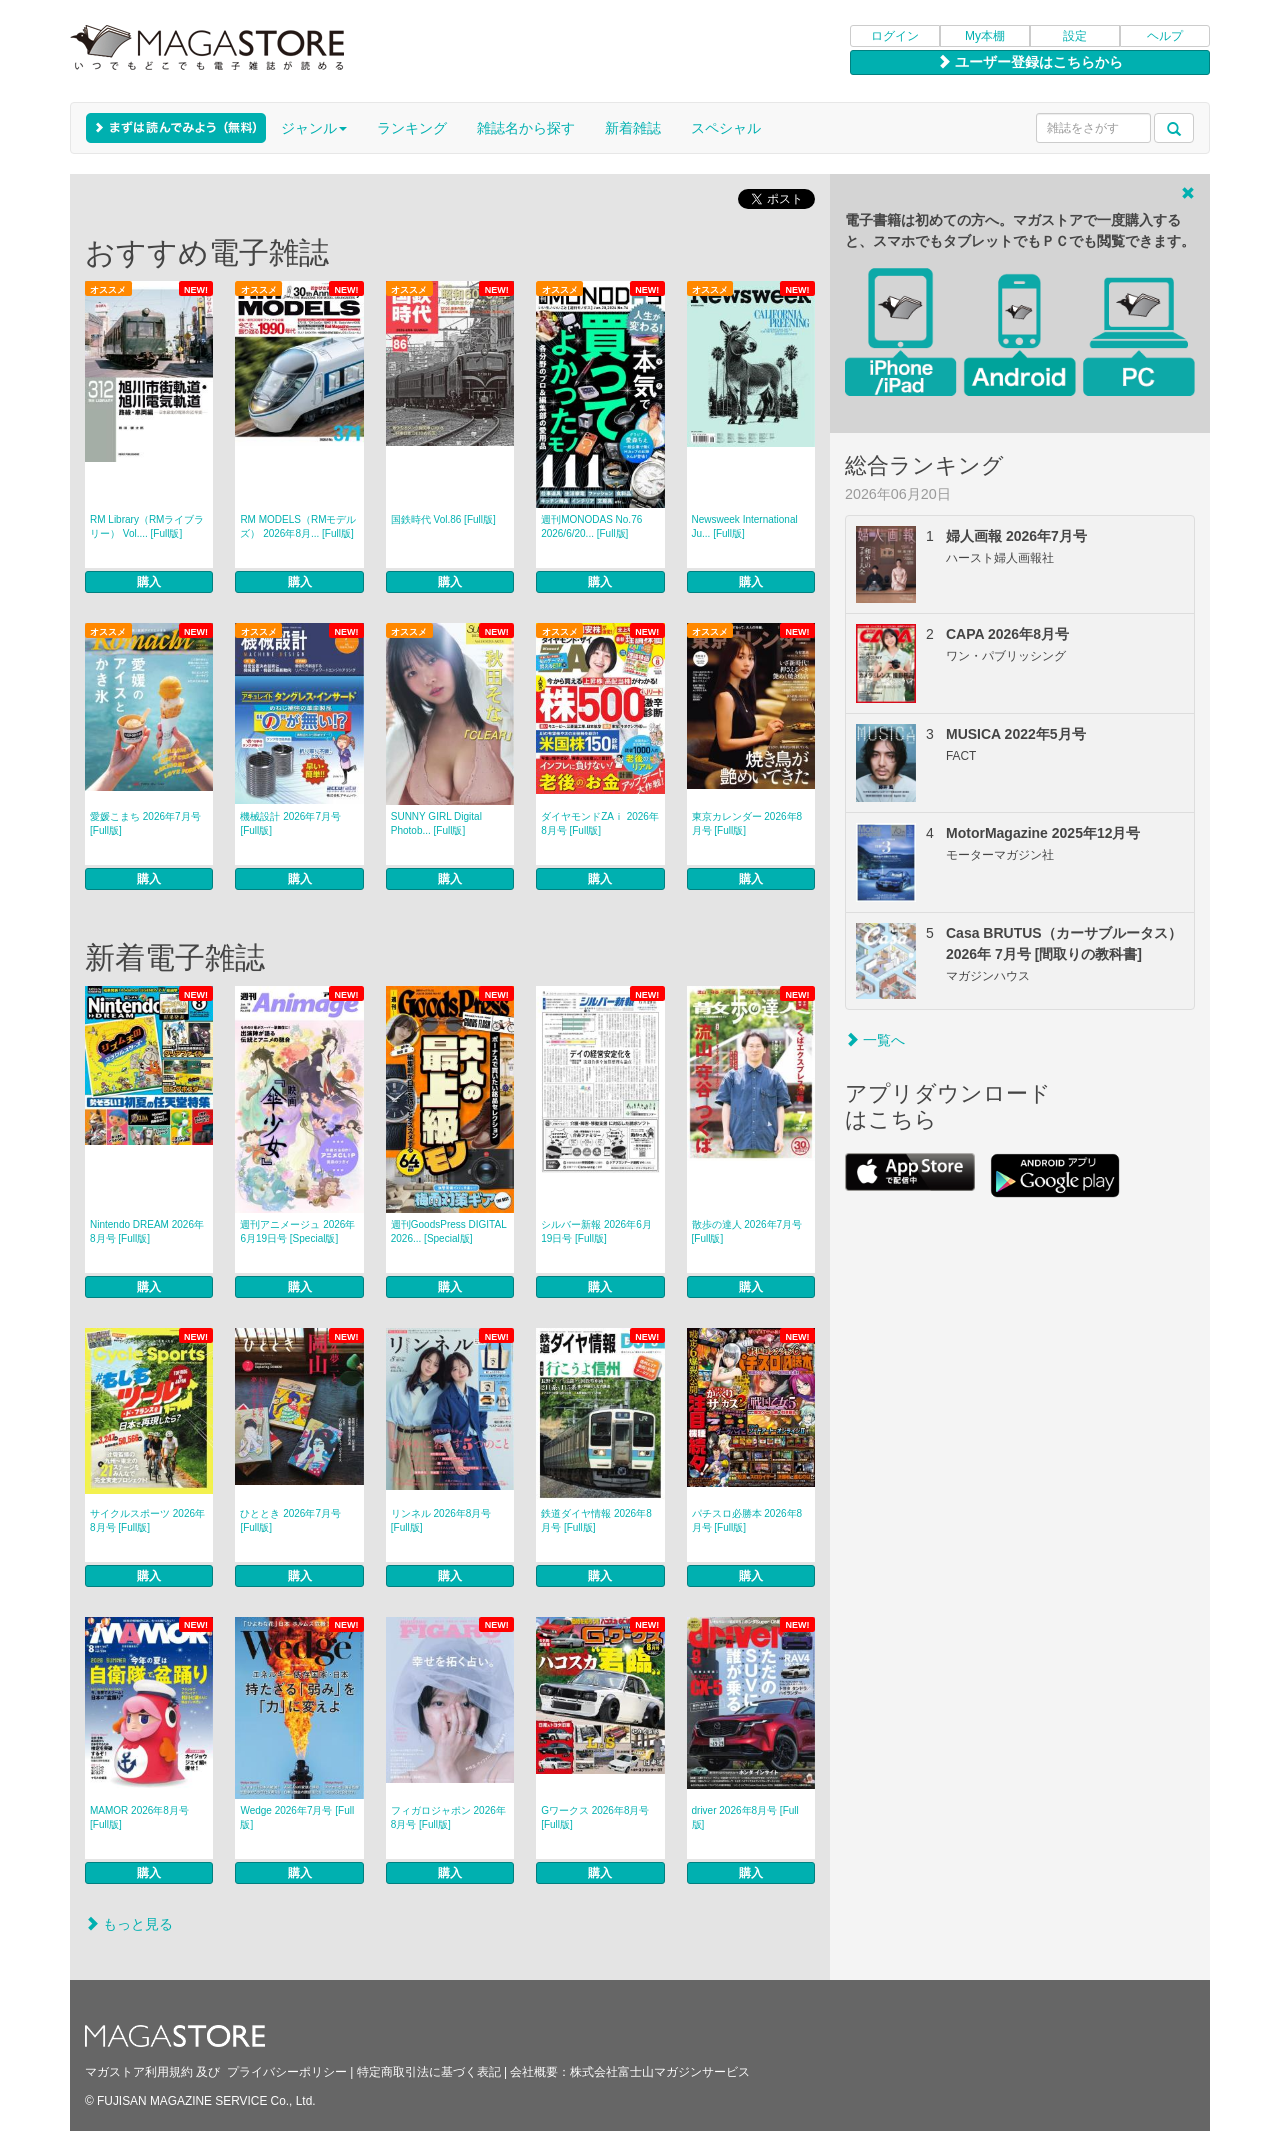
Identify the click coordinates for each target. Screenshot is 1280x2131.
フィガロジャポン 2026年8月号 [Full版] (448, 1817)
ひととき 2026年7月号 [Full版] (290, 1520)
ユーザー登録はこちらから (1030, 62)
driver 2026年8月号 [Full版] (745, 1817)
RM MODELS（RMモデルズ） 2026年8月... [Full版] (298, 526)
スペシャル (726, 128)
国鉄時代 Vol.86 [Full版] (443, 519)
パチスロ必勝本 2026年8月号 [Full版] (747, 1520)
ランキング (412, 128)
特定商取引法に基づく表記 (429, 2072)
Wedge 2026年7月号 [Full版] (297, 1817)
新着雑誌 (633, 128)
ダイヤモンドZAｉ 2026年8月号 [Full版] (600, 823)
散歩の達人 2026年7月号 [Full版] (747, 1231)
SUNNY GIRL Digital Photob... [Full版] (436, 823)
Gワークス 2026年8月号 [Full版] (595, 1817)
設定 (1075, 36)
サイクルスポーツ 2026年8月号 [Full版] (147, 1520)
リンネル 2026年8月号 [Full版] (441, 1520)
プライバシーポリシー (287, 2072)
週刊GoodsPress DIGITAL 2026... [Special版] (449, 1231)
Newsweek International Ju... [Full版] (745, 526)
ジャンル (314, 128)
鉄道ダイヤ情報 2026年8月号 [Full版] (596, 1520)
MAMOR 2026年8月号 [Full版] (139, 1817)
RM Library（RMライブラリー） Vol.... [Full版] (147, 526)
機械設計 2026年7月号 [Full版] (290, 823)
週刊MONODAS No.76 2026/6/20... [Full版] (591, 526)
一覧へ (875, 1040)
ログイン (895, 36)
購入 (149, 582)
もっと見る (129, 1924)
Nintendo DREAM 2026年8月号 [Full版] (147, 1231)
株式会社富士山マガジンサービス (660, 2072)
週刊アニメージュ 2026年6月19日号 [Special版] (297, 1231)
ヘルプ (1165, 36)
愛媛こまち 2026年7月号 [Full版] (145, 823)
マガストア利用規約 (139, 2072)
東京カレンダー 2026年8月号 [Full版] (747, 823)
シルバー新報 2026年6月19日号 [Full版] (596, 1231)
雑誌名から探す (526, 128)
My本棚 (985, 36)
